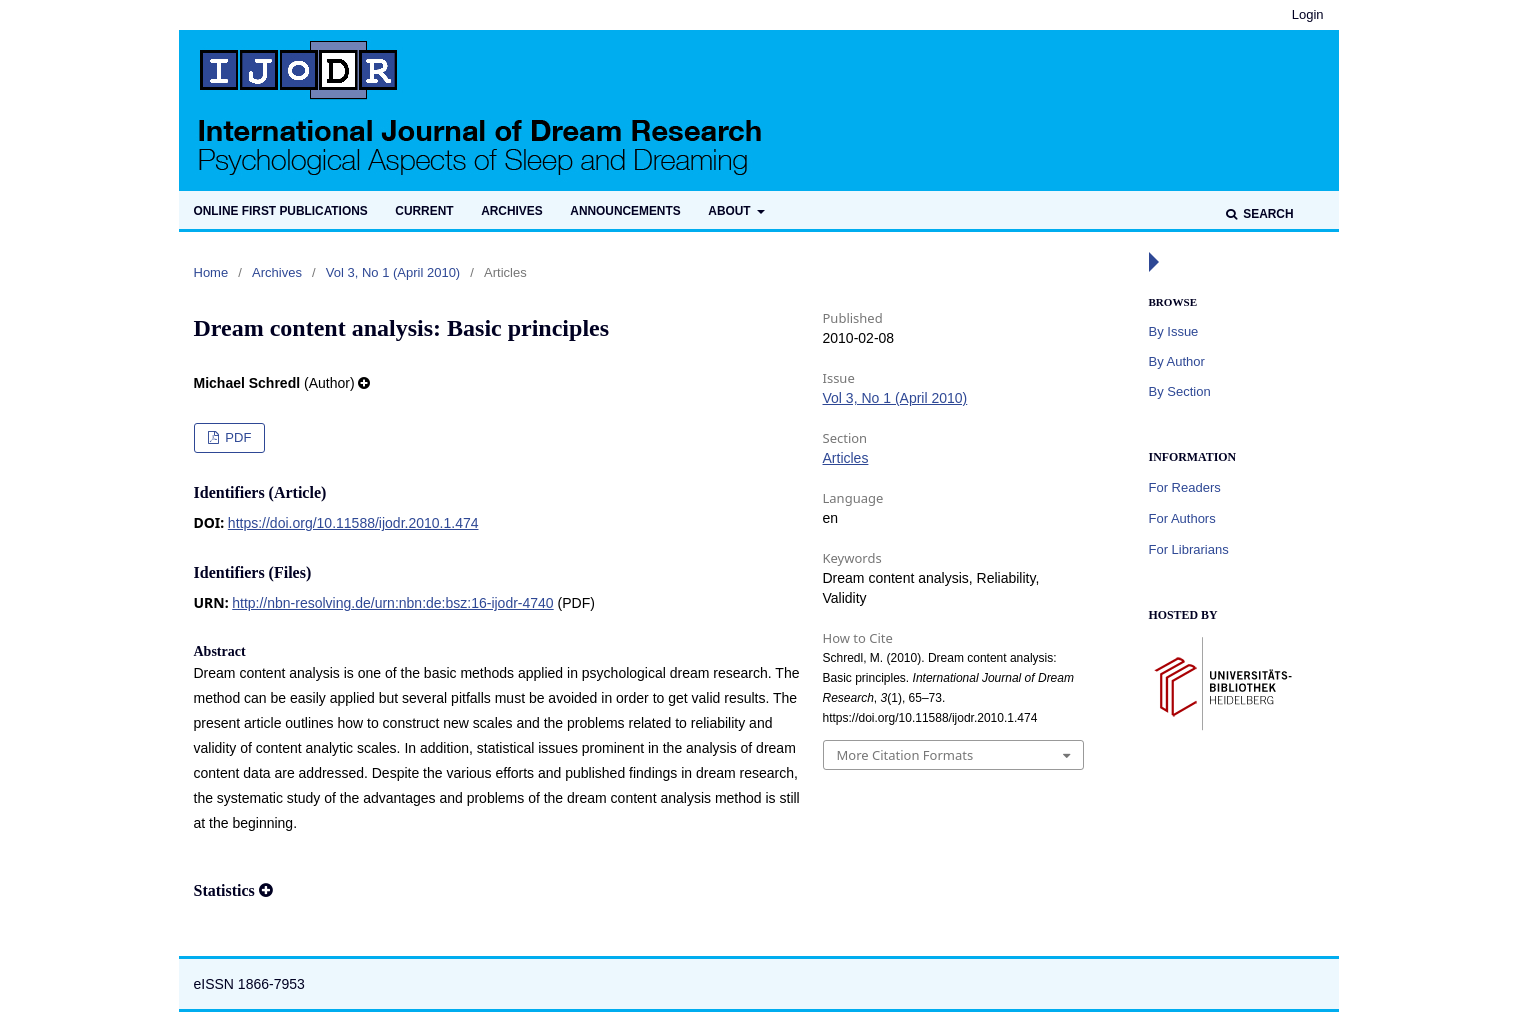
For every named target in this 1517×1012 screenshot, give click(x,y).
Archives (511, 211)
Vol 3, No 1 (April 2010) (393, 272)
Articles (846, 458)
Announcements (625, 211)
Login (1308, 14)
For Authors (1182, 518)
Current (424, 211)
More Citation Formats (905, 755)
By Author (1177, 361)
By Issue (1174, 331)
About (731, 211)
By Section (1180, 391)
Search (1267, 214)
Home (211, 272)
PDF (237, 437)
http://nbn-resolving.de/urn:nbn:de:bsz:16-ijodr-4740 (392, 603)
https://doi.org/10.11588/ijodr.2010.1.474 (353, 523)
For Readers (1185, 487)
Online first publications (281, 211)
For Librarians (1189, 549)
